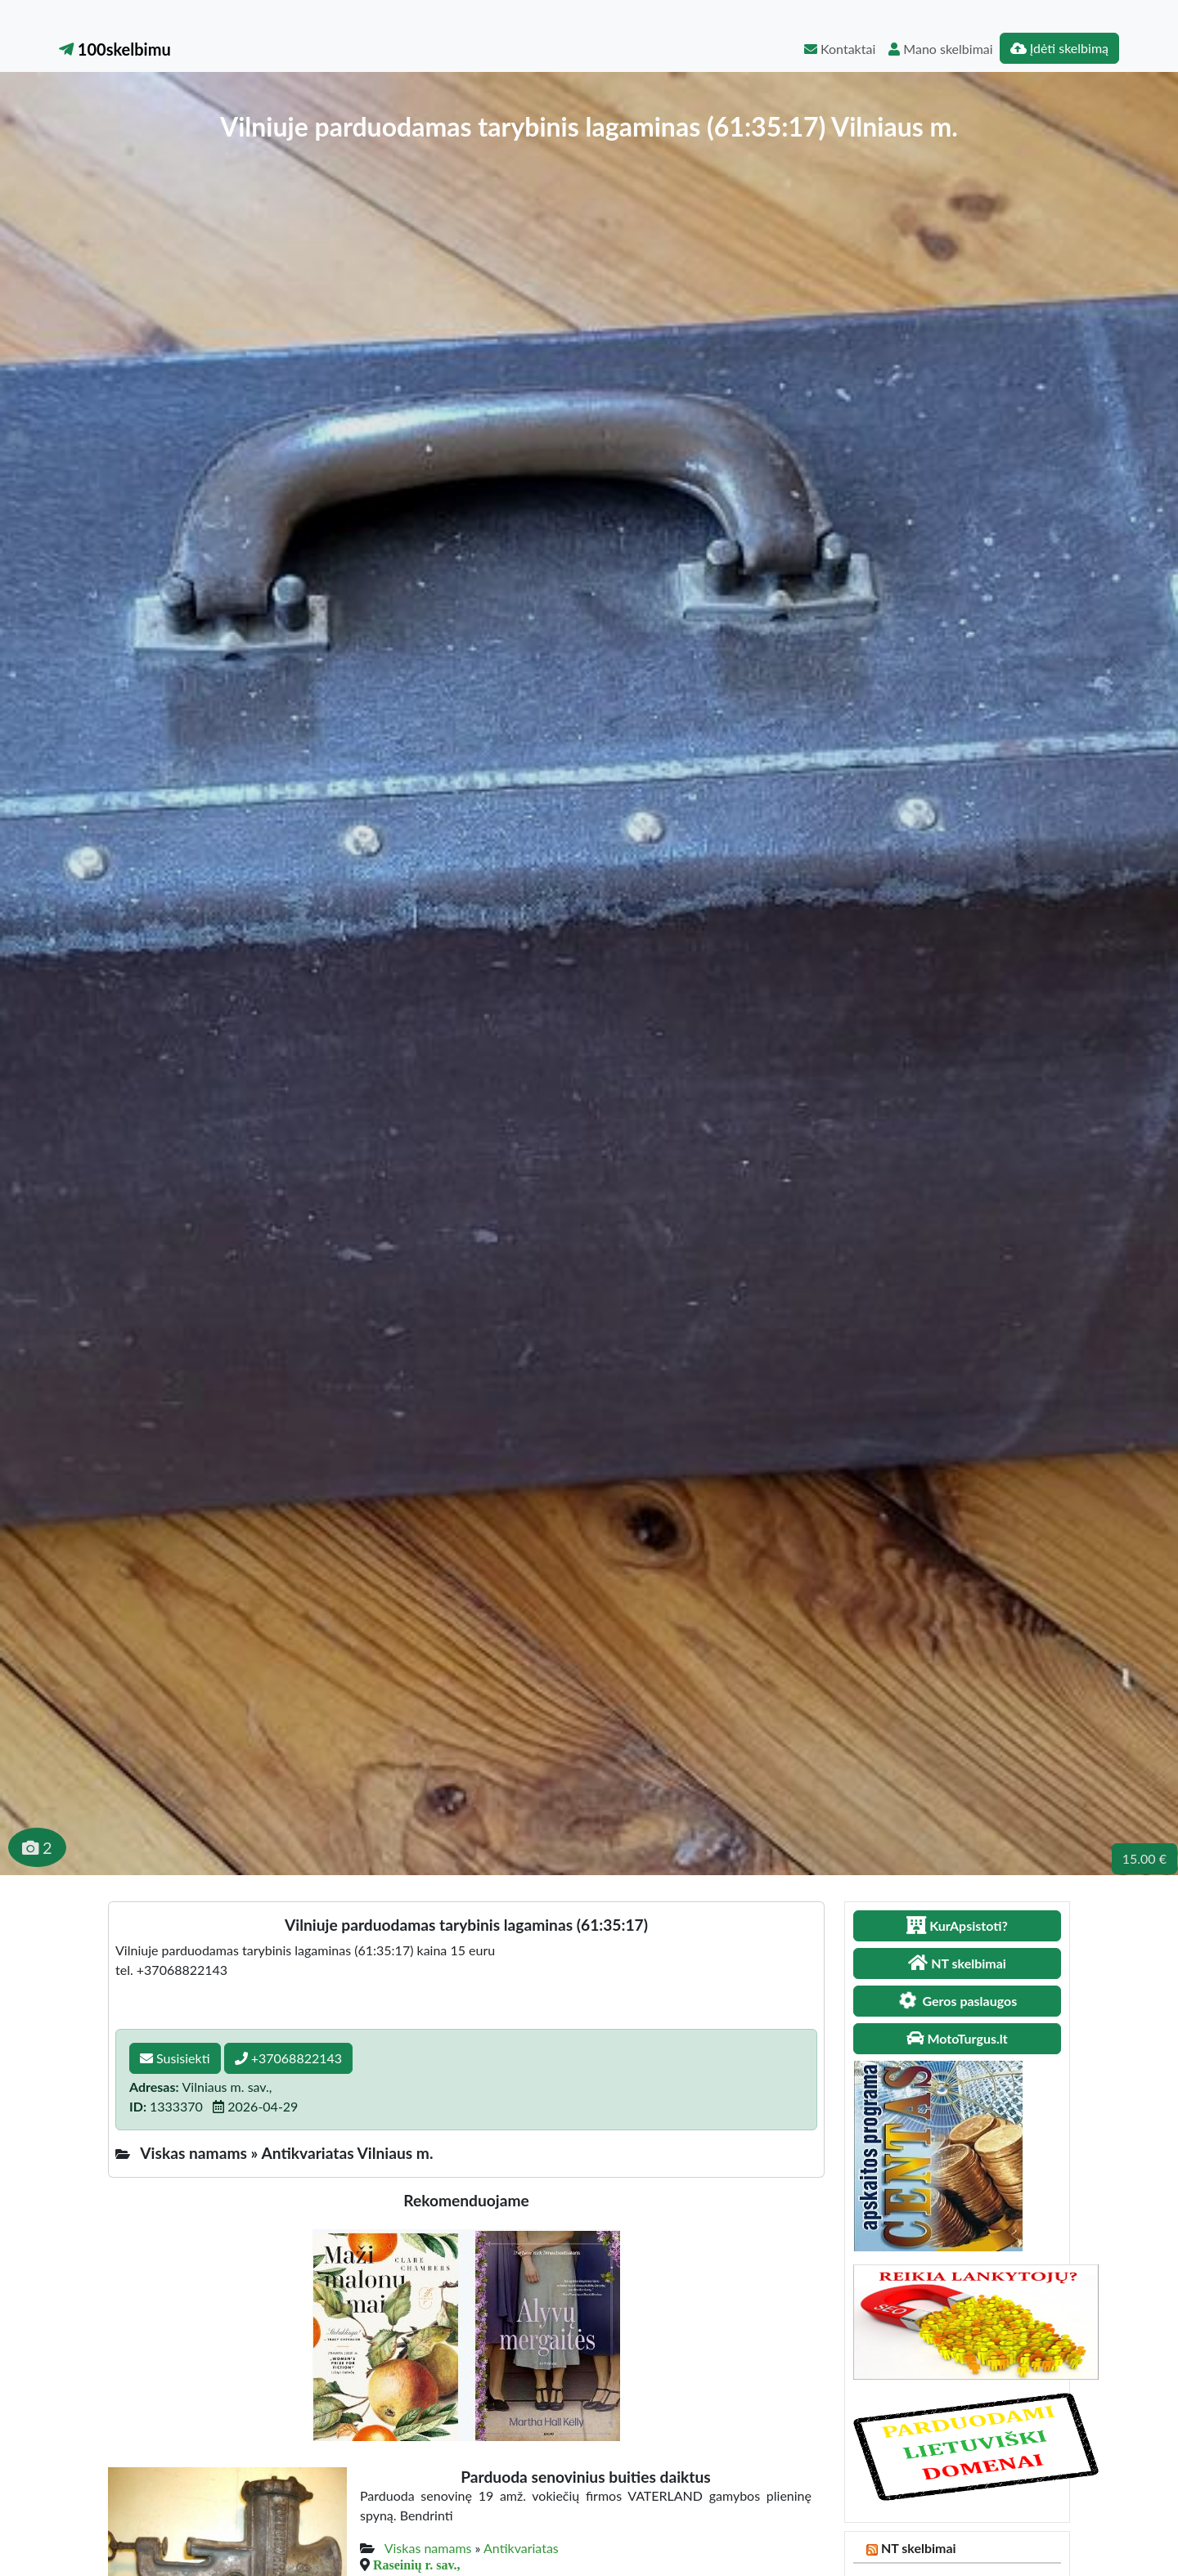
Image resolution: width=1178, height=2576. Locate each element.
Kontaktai (839, 48)
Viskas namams (428, 2548)
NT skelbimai (918, 2548)
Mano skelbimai (940, 48)
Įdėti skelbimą (1059, 48)
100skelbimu (115, 49)
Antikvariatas (521, 2548)
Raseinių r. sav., (417, 2564)
